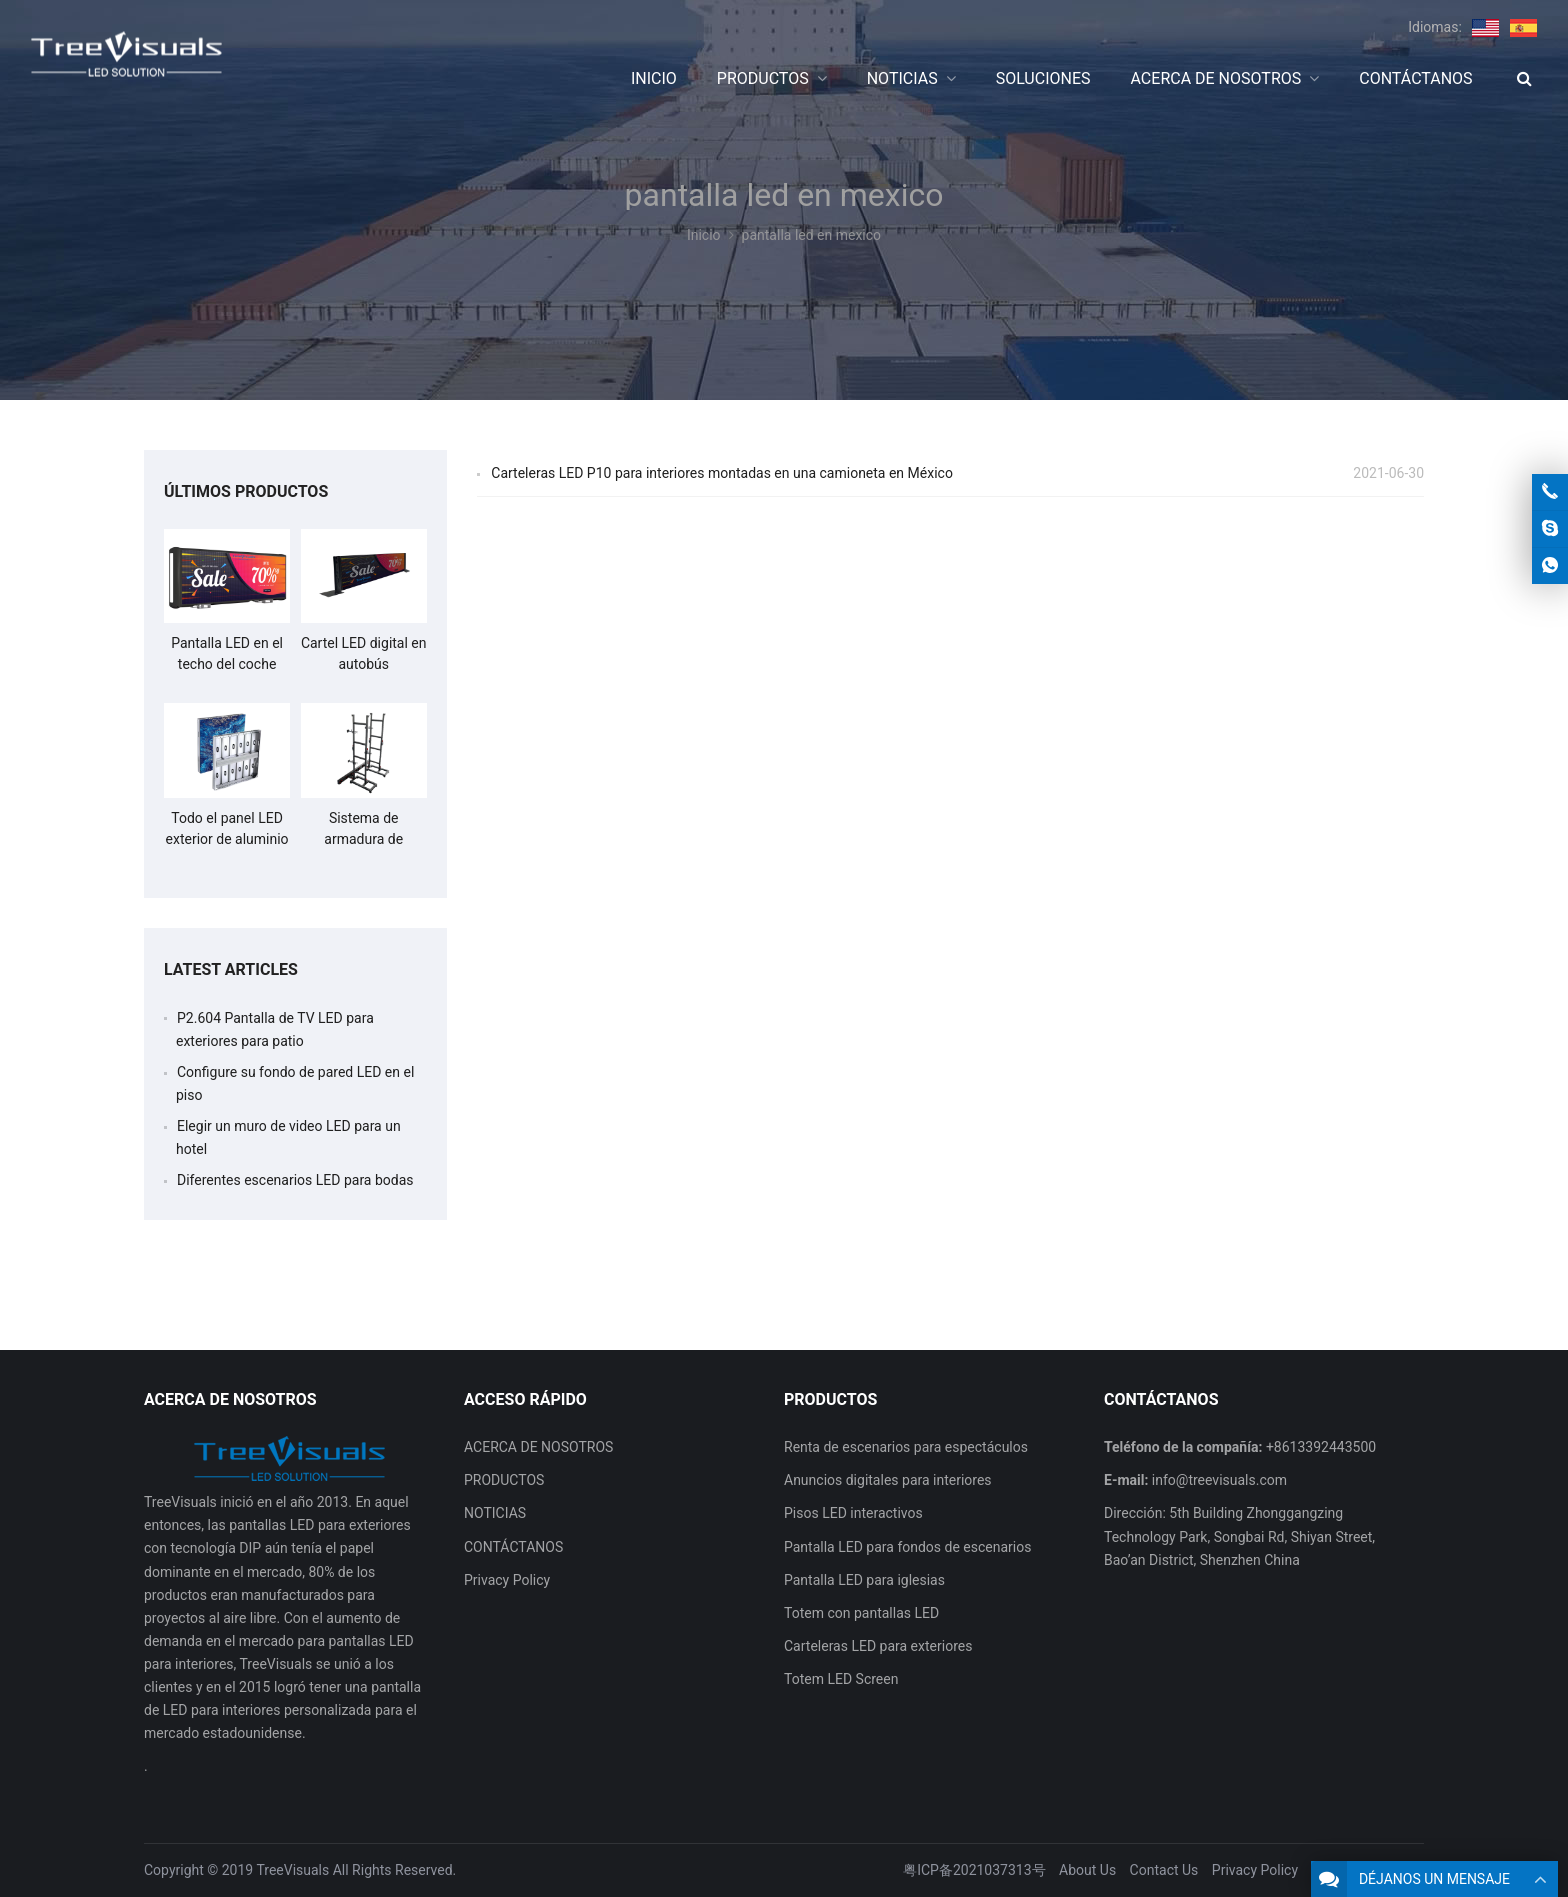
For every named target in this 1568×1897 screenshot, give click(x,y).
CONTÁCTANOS (513, 1547)
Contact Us (1164, 1870)
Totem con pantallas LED (861, 1613)
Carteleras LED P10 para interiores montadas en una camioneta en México (722, 473)
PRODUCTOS (504, 1480)
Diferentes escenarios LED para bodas (295, 1180)
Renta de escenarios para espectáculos (906, 1447)
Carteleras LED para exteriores (878, 1646)
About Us (1087, 1870)
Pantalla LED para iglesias (864, 1580)
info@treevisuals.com (1219, 1480)
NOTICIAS (495, 1513)
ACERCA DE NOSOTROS (538, 1447)
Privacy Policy (507, 1580)
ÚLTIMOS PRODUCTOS (246, 491)
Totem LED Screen (841, 1679)
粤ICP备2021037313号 (974, 1870)
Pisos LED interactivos (853, 1513)
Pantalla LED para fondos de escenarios (907, 1547)
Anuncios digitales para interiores (888, 1480)
